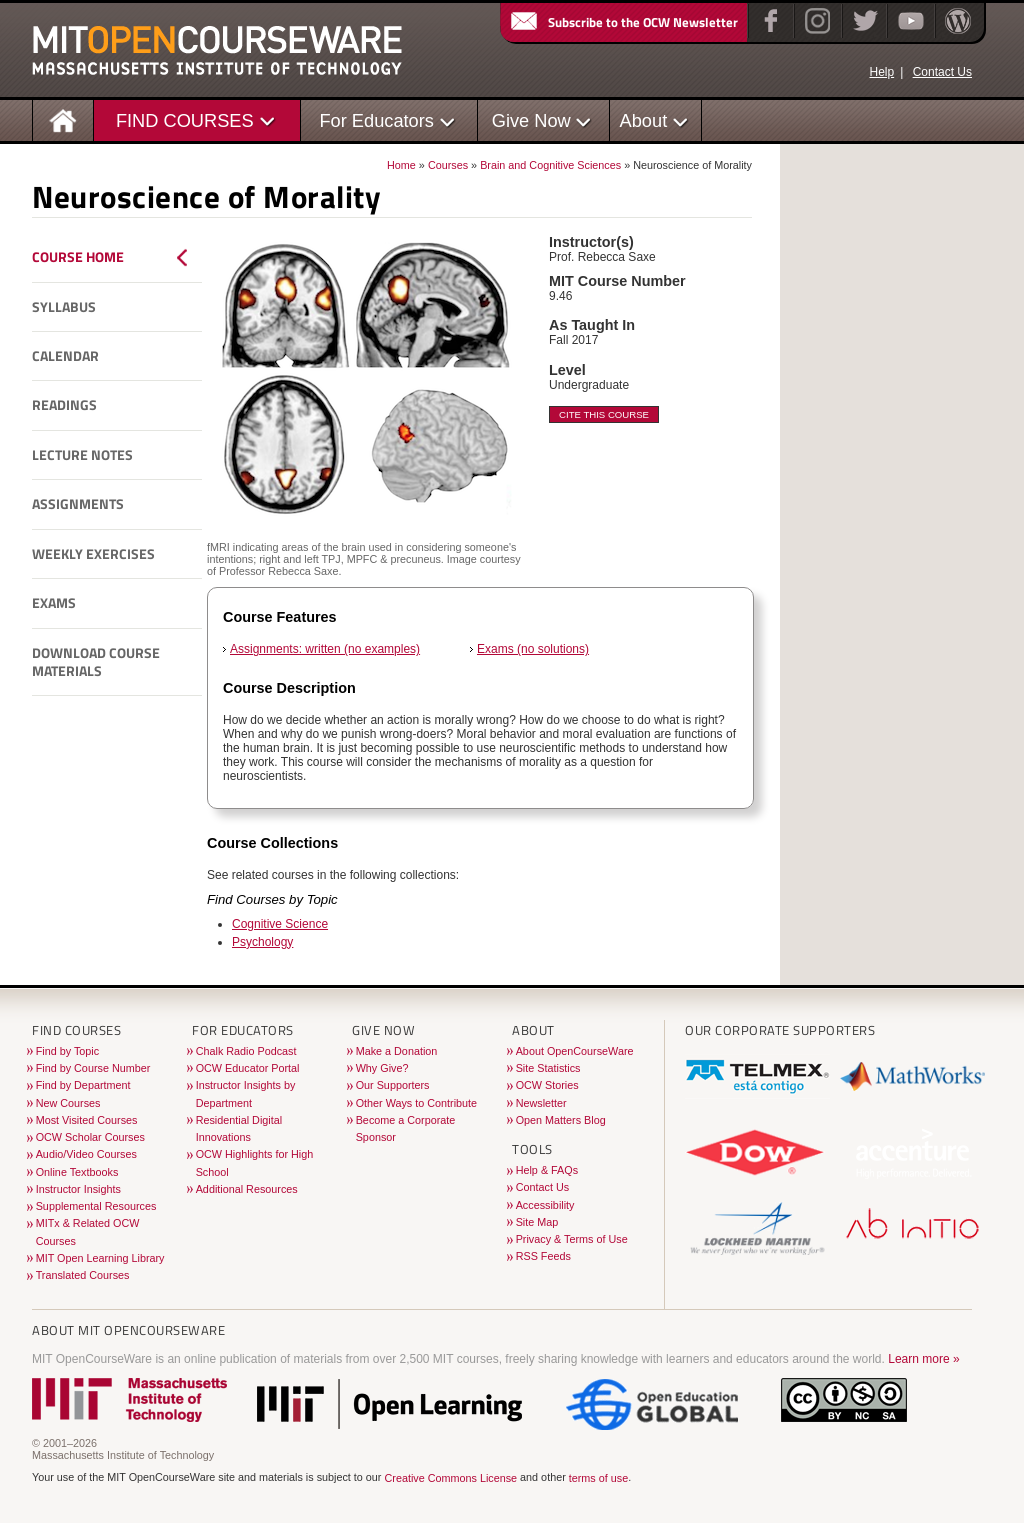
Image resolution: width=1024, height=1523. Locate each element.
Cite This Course (604, 414)
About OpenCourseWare (575, 1051)
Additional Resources (247, 1189)
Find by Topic (67, 1051)
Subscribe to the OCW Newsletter (623, 22)
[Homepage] (63, 119)
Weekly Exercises (93, 554)
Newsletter (541, 1103)
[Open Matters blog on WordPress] (956, 34)
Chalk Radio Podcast (246, 1051)
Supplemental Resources (96, 1206)
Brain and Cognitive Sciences (550, 165)
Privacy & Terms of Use (572, 1239)
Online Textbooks (77, 1172)
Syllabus (64, 307)
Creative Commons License (450, 1478)
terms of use (598, 1478)
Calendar (65, 356)
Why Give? (382, 1068)
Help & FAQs (547, 1170)
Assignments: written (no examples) (325, 649)
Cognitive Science (280, 924)
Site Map (537, 1222)
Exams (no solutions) (533, 649)
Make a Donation (397, 1051)
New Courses (68, 1103)
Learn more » (923, 1359)
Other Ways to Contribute (416, 1103)
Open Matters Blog (561, 1120)
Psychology (262, 942)
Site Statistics (548, 1068)
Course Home (78, 257)
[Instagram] (815, 34)
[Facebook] (768, 34)
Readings (64, 405)
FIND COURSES (185, 120)
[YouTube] (908, 34)
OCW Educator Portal (248, 1068)
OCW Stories (547, 1085)
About (644, 120)
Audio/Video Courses (86, 1154)
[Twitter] (863, 34)
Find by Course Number (93, 1068)
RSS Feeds (543, 1256)
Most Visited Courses (87, 1120)
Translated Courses (83, 1275)
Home (401, 165)
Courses (448, 165)
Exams (54, 603)
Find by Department (83, 1085)
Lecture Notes (82, 455)
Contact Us (942, 72)
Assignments (78, 504)
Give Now (531, 120)
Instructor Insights (78, 1189)
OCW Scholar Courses (90, 1137)
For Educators (376, 120)
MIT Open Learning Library (100, 1258)
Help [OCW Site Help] (881, 72)
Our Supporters (393, 1085)
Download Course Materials (96, 662)
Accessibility (545, 1205)
